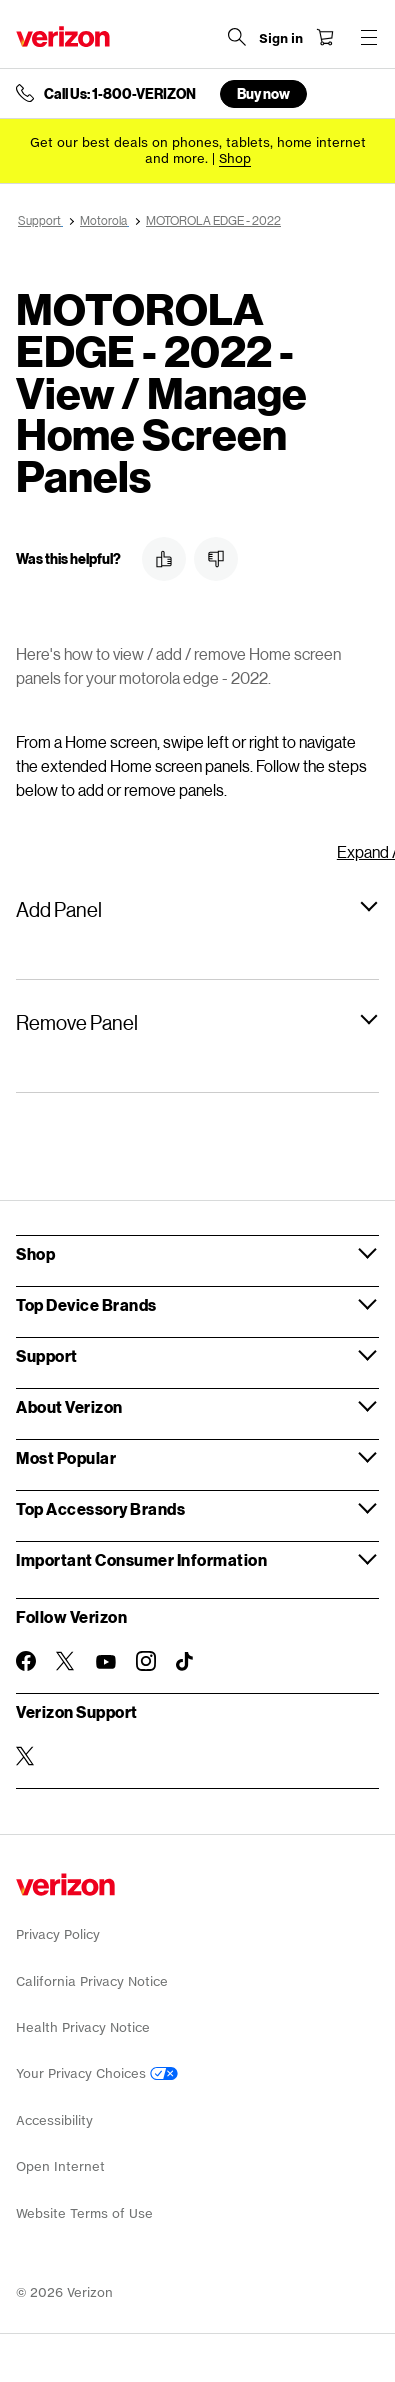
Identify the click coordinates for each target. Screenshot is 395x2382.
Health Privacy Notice (83, 2027)
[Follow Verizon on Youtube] (106, 1662)
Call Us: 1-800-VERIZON (120, 94)
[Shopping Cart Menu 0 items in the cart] (325, 37)
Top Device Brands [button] (86, 1304)
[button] (164, 559)
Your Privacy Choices (97, 2073)
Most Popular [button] (66, 1457)
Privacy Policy (58, 1934)
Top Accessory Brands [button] (100, 1508)
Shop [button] (35, 1253)
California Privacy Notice (92, 1981)
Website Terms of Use (84, 2213)
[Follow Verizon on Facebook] (26, 1661)
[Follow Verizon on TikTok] (186, 1662)
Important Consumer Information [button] (141, 1559)
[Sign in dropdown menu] (281, 39)
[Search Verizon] (237, 37)
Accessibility (54, 2120)
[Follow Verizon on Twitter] (66, 1661)
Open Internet (60, 2166)
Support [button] (47, 1355)
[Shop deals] (235, 158)
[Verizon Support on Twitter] (26, 1756)
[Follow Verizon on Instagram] (146, 1661)
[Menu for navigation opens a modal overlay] (369, 37)
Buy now (263, 93)
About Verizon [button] (69, 1406)
